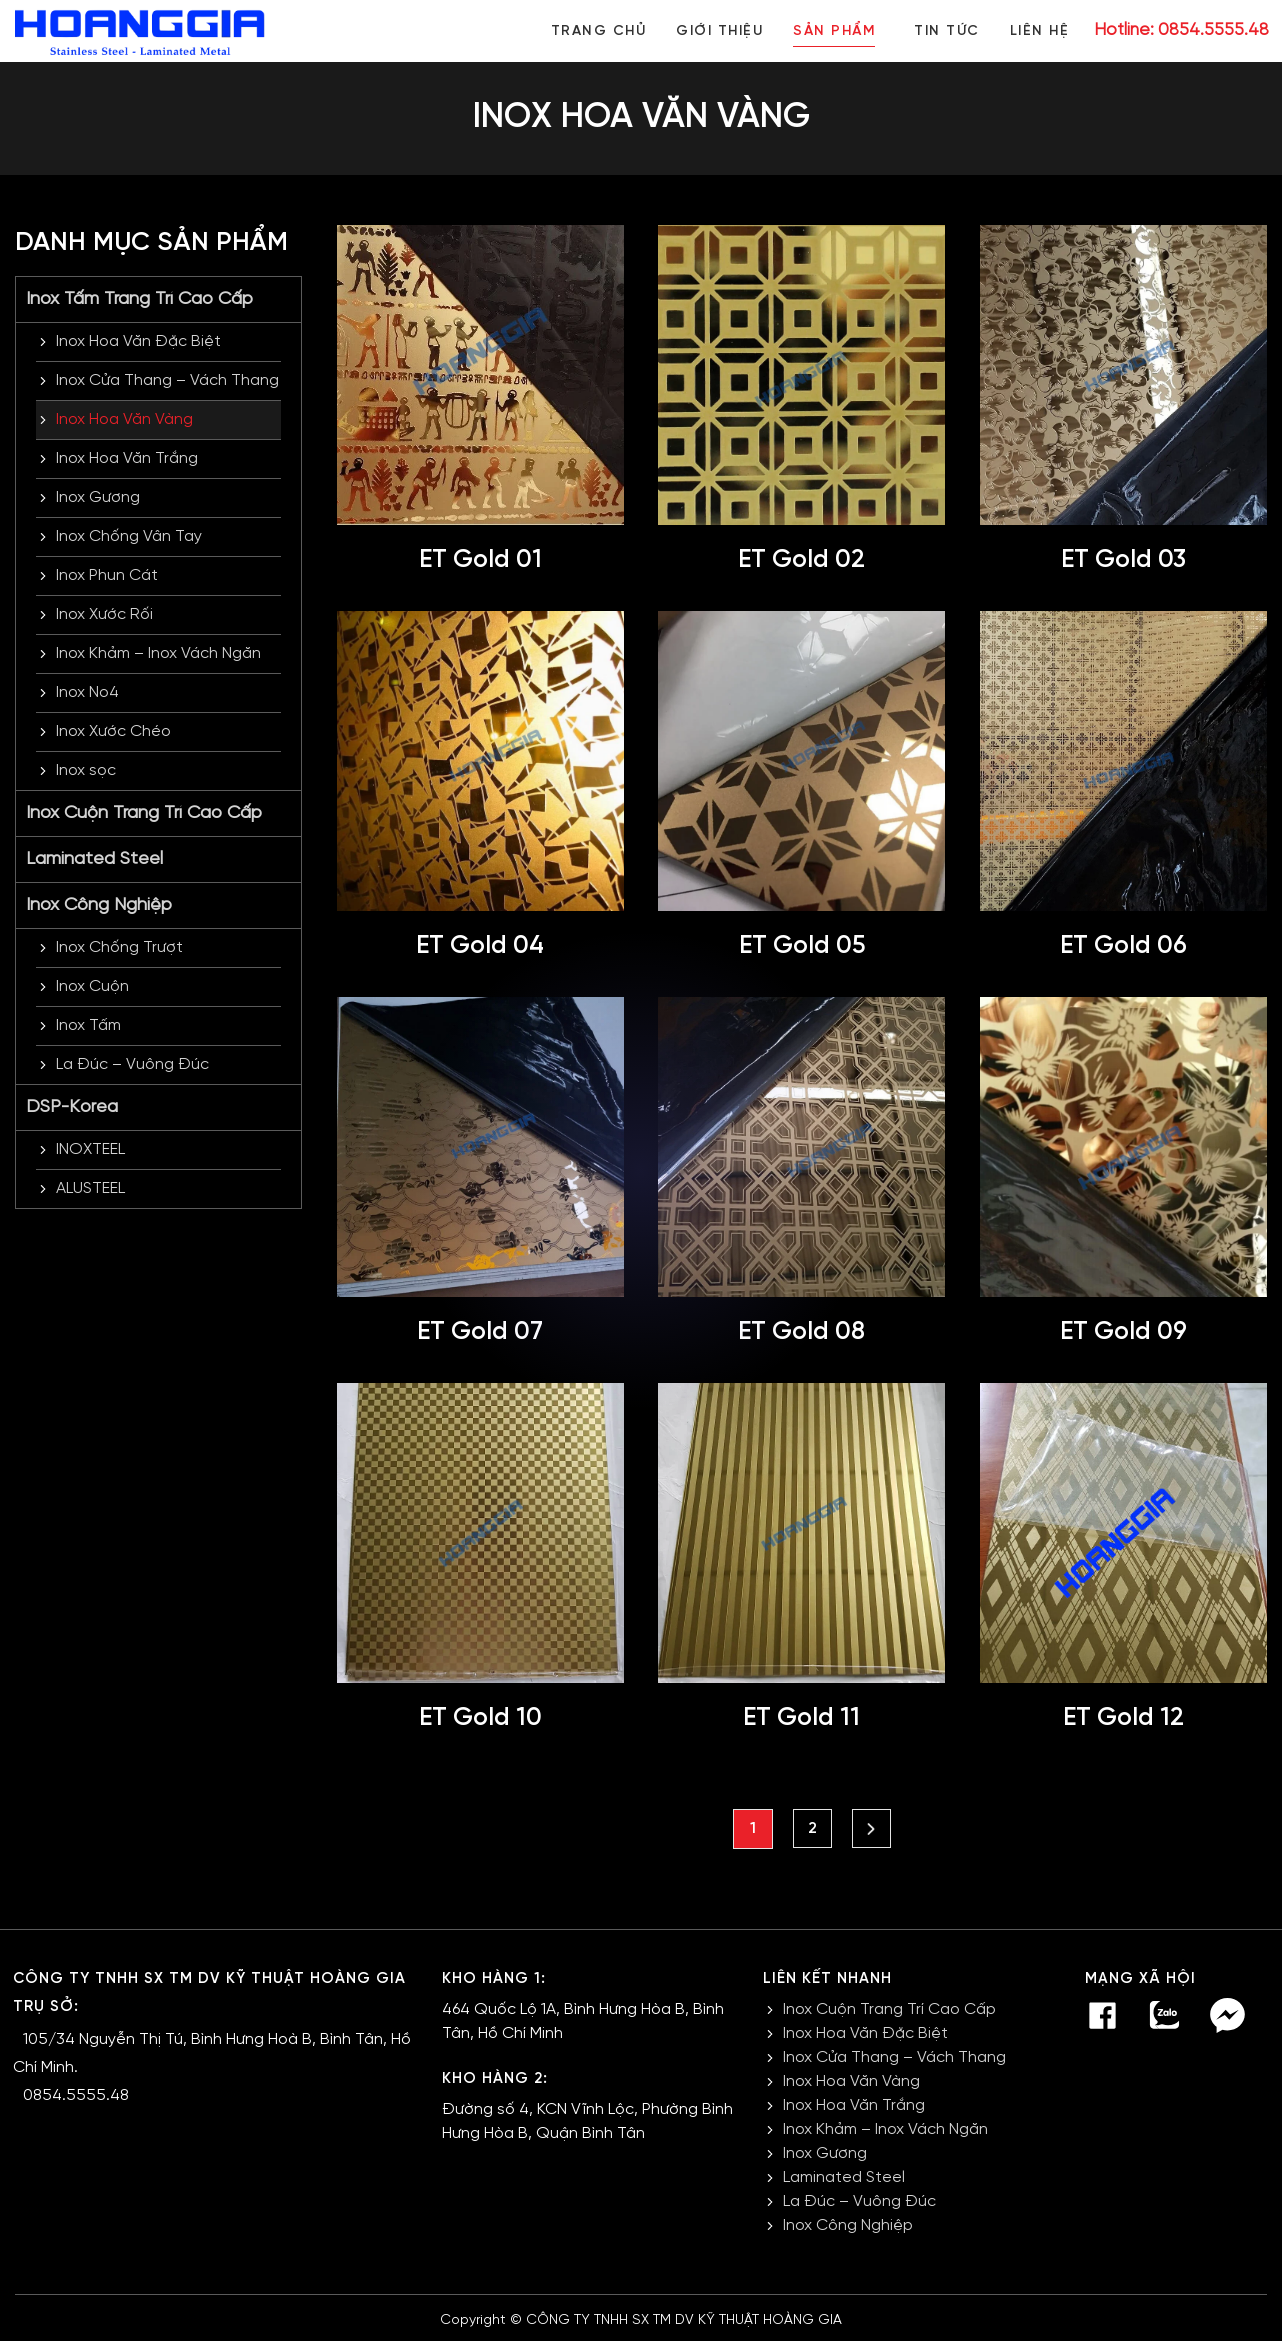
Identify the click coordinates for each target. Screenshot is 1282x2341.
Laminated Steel (94, 859)
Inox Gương (98, 497)
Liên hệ (1040, 31)
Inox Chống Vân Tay (129, 536)
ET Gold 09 (1123, 1332)
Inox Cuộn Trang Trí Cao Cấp (144, 813)
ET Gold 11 (802, 1718)
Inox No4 (87, 692)
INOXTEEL (90, 1149)
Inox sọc (86, 770)
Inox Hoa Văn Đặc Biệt (138, 341)
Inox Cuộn (92, 986)
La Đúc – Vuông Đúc (132, 1064)
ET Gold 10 (480, 1718)
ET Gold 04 (480, 946)
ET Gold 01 (480, 560)
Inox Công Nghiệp (99, 905)
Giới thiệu (713, 31)
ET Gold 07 (480, 1332)
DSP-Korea (72, 1107)
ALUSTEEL (90, 1188)
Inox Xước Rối (104, 614)
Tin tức (945, 31)
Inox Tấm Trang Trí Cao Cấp (139, 299)
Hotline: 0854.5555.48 (1181, 30)
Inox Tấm (88, 1025)
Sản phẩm (830, 31)
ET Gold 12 (1123, 1718)
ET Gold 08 (801, 1332)
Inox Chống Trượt (119, 947)
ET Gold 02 (802, 560)
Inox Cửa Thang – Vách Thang (167, 380)
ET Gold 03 (1123, 560)
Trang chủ (591, 31)
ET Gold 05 (802, 946)
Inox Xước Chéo (113, 731)
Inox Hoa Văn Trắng (127, 458)
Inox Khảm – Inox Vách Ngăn (158, 653)
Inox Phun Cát (107, 575)
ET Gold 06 (1123, 946)
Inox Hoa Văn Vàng (124, 419)
